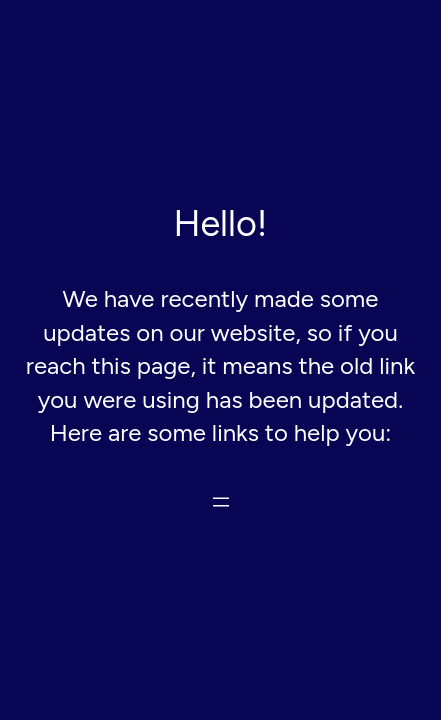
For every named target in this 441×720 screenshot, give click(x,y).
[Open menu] (221, 502)
